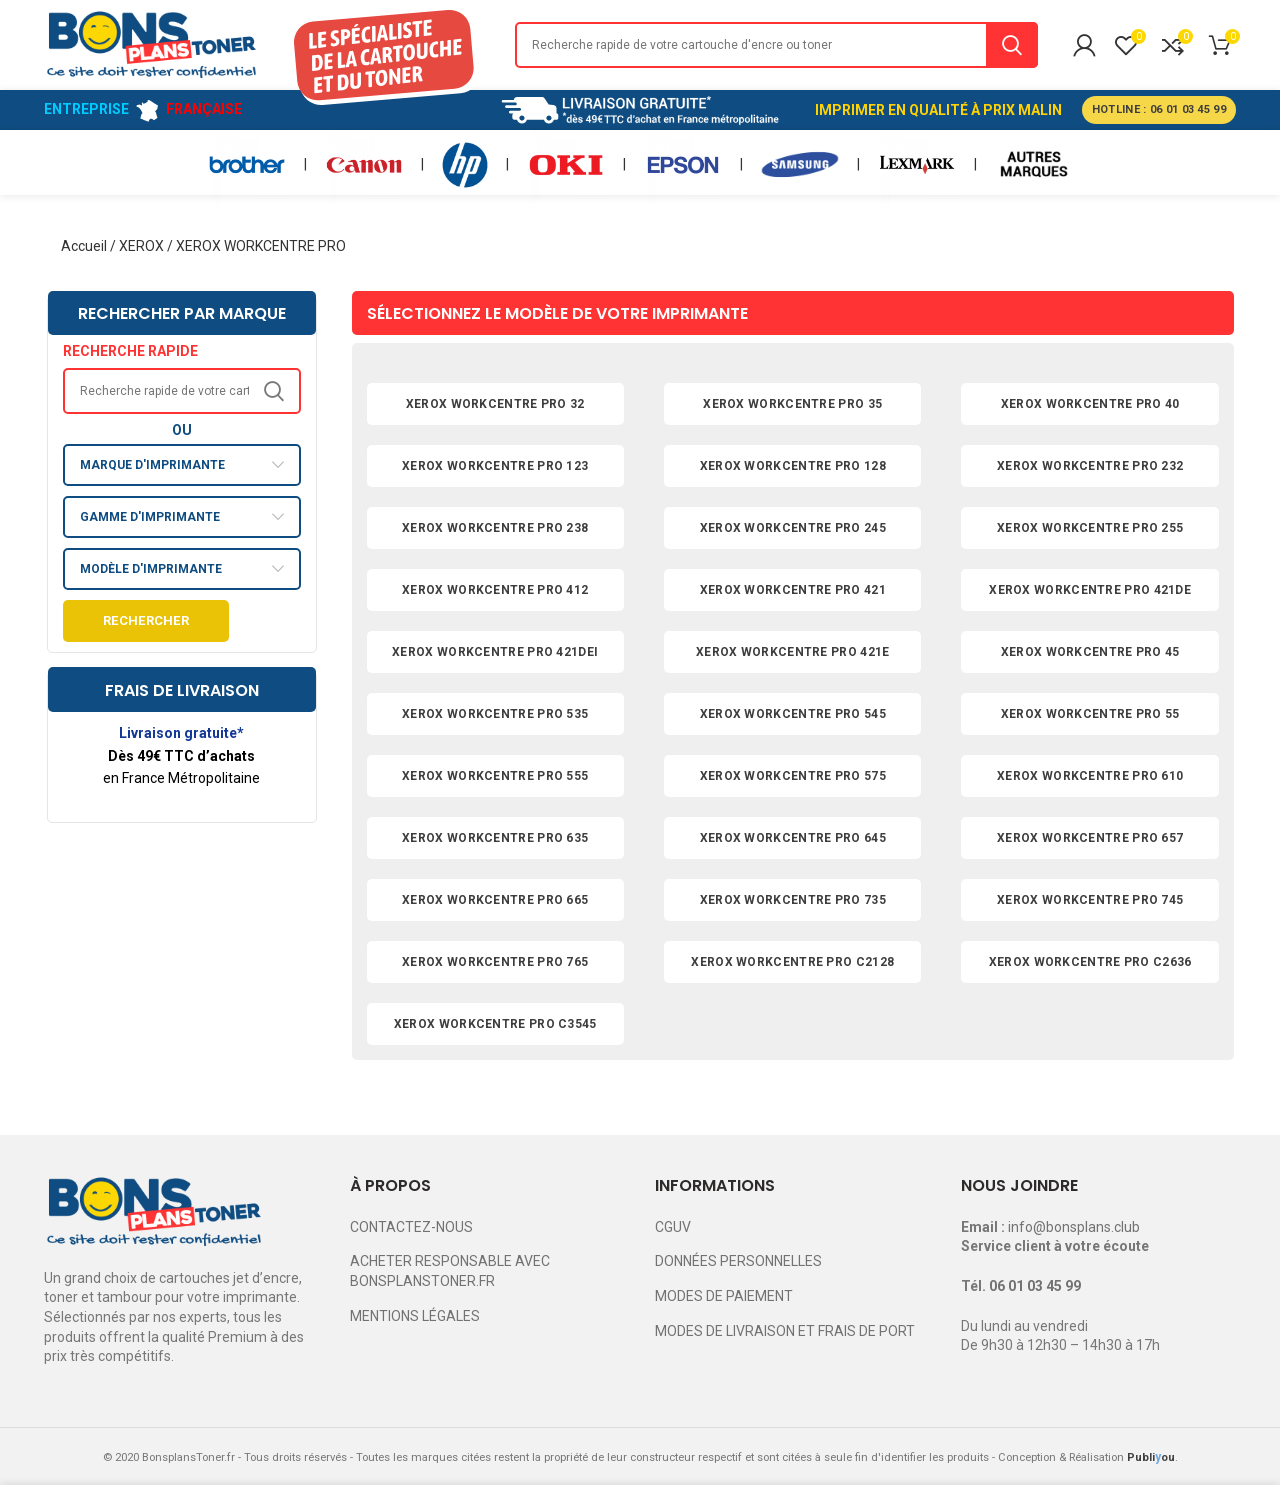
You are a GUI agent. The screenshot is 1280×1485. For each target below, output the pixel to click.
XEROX (141, 246)
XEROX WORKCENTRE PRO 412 (495, 590)
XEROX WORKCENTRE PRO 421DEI (495, 652)
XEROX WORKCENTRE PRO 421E (793, 652)
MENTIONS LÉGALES (415, 1316)
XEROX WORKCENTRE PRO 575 (793, 776)
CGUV (673, 1227)
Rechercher (146, 620)
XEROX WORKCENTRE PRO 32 (495, 404)
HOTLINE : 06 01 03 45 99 (1159, 109)
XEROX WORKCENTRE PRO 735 (793, 900)
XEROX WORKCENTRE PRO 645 (793, 838)
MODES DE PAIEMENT (724, 1296)
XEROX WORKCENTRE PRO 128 (793, 466)
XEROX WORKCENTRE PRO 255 (1090, 528)
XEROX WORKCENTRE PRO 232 (1090, 466)
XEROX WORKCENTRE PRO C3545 (495, 1024)
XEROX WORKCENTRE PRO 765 (495, 962)
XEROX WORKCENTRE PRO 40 (1090, 404)
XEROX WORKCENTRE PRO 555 (495, 776)
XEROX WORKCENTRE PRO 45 (1090, 652)
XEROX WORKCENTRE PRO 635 (495, 838)
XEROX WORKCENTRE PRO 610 (1090, 776)
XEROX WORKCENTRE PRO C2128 (792, 962)
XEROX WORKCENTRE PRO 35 (792, 404)
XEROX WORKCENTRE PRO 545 (793, 714)
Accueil (84, 246)
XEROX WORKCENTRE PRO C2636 (1090, 962)
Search (1012, 45)
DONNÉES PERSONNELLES (738, 1261)
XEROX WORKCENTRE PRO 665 (495, 900)
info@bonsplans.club (1074, 1227)
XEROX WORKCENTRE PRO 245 (793, 528)
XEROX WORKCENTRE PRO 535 (495, 714)
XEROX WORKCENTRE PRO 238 (495, 528)
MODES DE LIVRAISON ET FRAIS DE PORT (785, 1331)
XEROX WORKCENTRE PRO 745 (1090, 900)
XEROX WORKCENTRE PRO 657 (1090, 838)
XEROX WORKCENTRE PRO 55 (1090, 714)
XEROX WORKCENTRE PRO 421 (793, 590)
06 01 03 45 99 (1035, 1286)
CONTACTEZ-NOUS (411, 1227)
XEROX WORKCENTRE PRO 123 (495, 466)
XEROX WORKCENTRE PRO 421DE (1090, 590)
